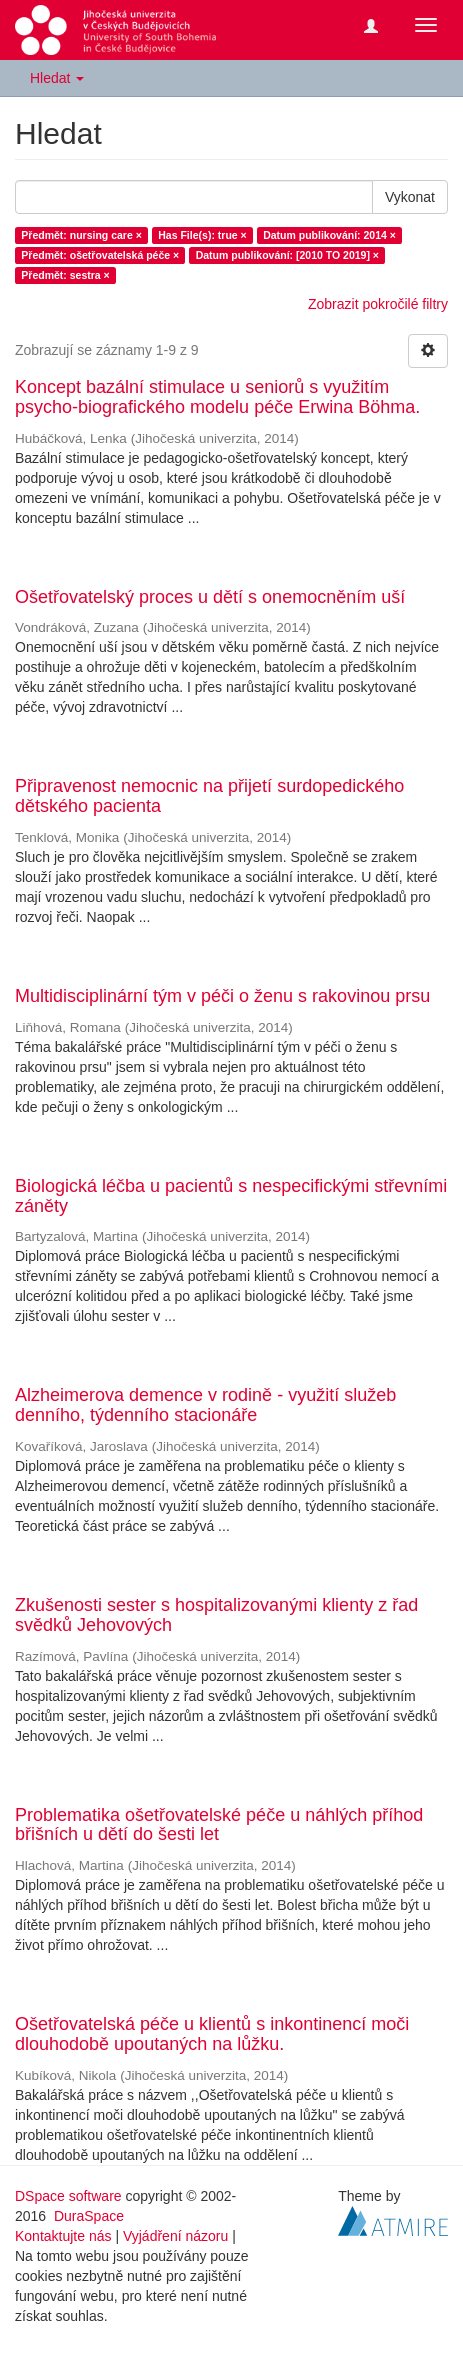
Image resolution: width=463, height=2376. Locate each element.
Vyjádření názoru (175, 2236)
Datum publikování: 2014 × (329, 235)
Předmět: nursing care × (81, 235)
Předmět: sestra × (65, 275)
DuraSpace (89, 2216)
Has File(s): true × (202, 235)
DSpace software (68, 2196)
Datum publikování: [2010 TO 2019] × (287, 255)
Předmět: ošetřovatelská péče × (100, 255)
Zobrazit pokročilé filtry (378, 304)
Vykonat (410, 197)
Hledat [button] (57, 78)
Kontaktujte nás (63, 2236)
